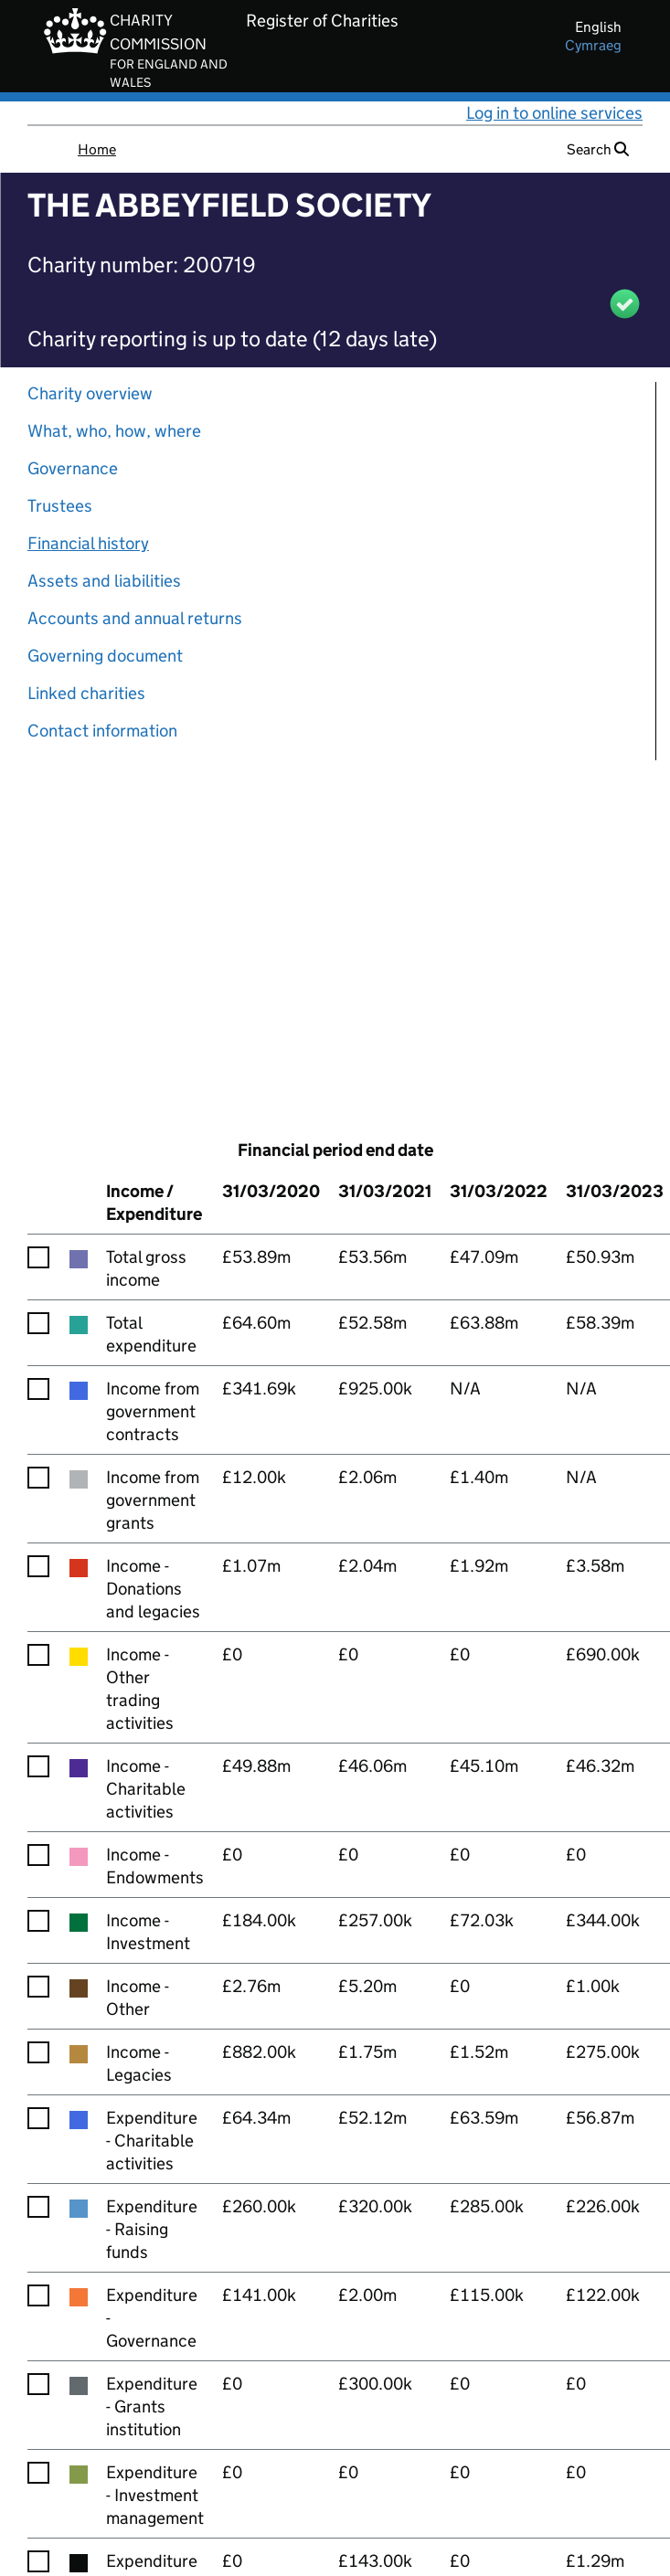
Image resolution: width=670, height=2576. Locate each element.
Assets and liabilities (104, 580)
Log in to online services (554, 112)
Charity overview (90, 393)
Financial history (88, 543)
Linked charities (86, 693)
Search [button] (598, 149)
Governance (72, 468)
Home (97, 149)
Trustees (59, 505)
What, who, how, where (114, 430)
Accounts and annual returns (134, 618)
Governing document (105, 655)
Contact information (102, 730)
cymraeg (593, 45)
